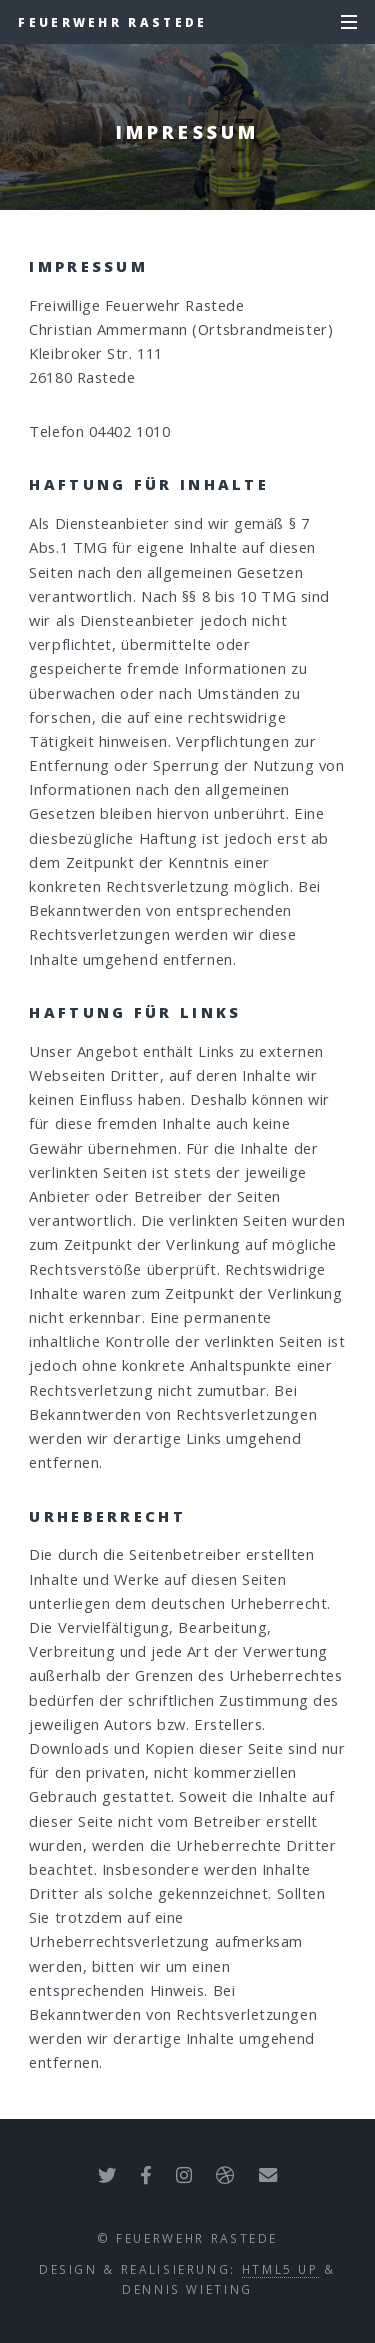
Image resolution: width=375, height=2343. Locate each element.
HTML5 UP (280, 2269)
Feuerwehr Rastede (112, 22)
